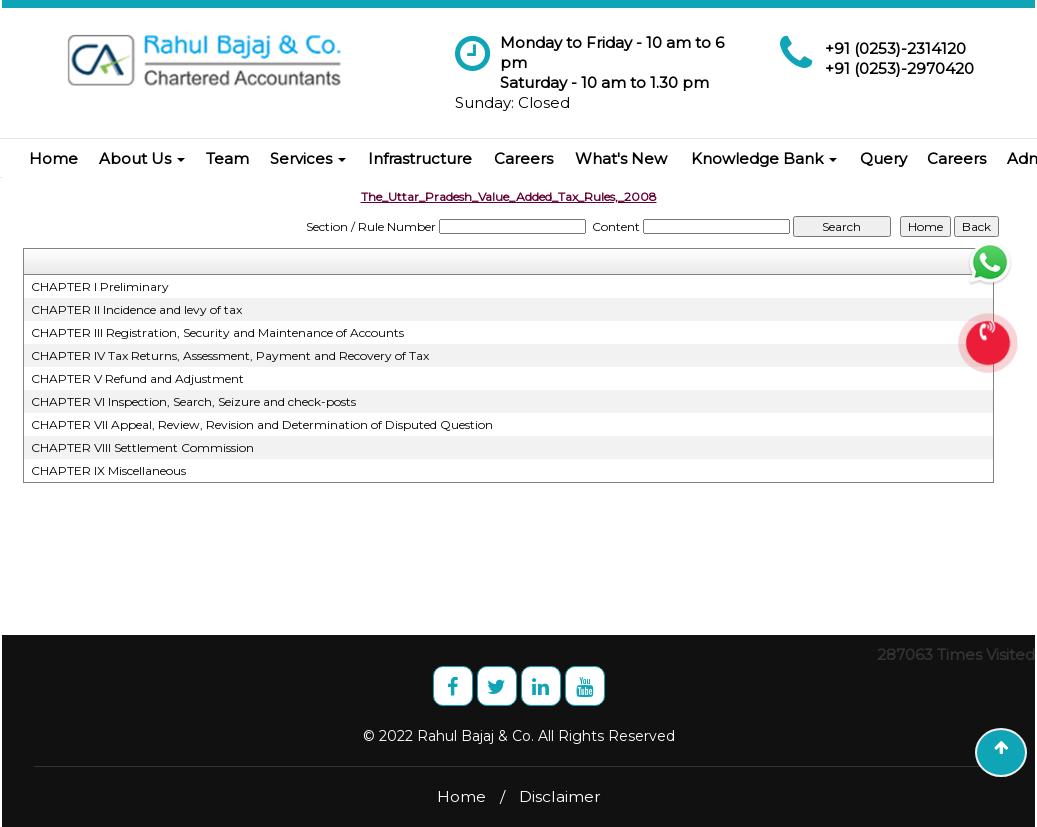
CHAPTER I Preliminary (100, 286)
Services (308, 158)
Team (227, 158)
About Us (142, 158)
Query (883, 158)
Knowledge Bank (764, 158)
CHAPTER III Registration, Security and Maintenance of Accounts (217, 332)
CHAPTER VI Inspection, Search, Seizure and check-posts (193, 401)
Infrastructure (420, 158)
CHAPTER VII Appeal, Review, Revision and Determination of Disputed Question (262, 424)
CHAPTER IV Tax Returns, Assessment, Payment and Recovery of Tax (230, 355)
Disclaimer (560, 796)
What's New (621, 158)
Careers (523, 158)
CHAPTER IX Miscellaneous (108, 470)
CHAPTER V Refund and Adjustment (137, 378)
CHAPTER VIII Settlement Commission (142, 447)
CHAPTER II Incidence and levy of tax (136, 309)
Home (53, 158)
